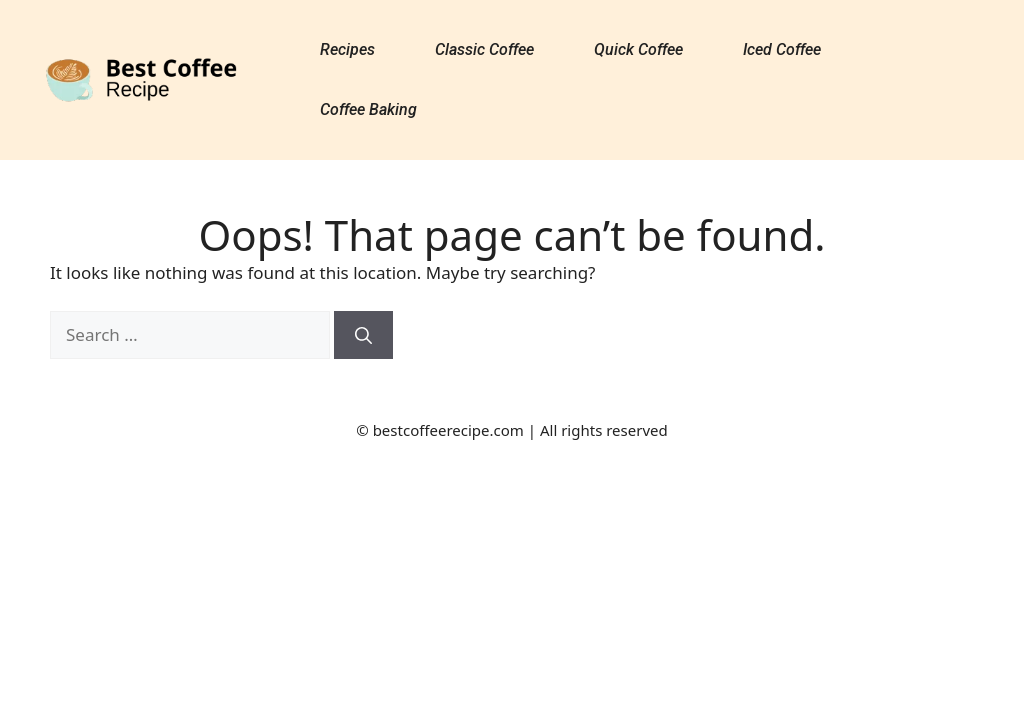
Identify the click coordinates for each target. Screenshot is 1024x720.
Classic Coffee (484, 49)
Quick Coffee (638, 49)
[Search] (363, 335)
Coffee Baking (368, 109)
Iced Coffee (782, 49)
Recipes (347, 49)
